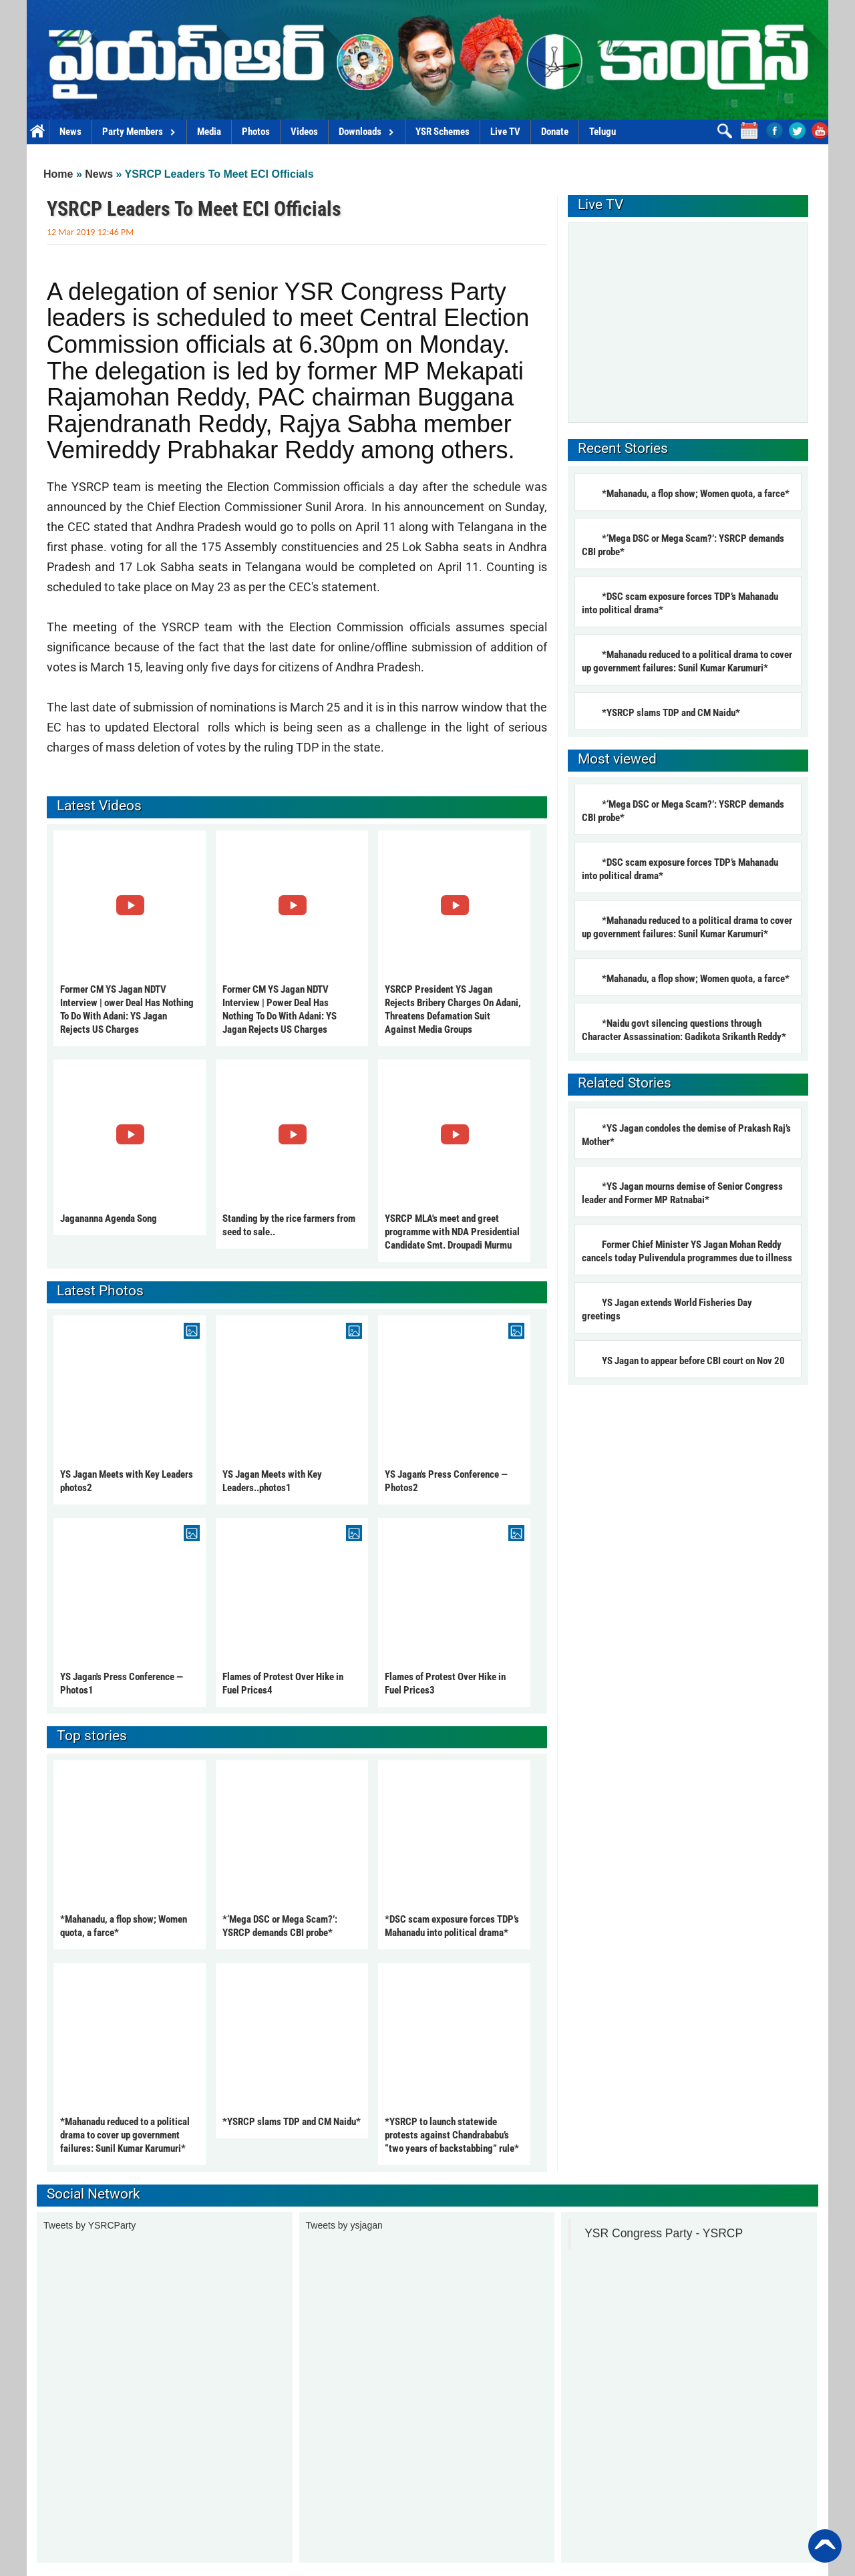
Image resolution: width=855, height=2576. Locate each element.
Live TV (505, 132)
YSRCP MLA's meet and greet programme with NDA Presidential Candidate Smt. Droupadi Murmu (452, 1232)
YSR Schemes (442, 132)
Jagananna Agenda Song (108, 1219)
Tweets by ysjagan (344, 2225)
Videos (304, 132)
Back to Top (825, 2546)
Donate (554, 132)
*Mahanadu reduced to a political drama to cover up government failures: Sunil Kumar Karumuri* (125, 2135)
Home (38, 132)
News (70, 132)
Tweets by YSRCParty (89, 2225)
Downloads (367, 132)
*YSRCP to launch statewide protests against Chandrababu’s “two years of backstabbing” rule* (452, 2135)
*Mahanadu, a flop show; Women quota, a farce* (696, 494)
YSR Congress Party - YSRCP (663, 2233)
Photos (256, 132)
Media (209, 132)
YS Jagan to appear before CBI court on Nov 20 (693, 1361)
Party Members (139, 132)
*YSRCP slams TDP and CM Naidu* (291, 2122)
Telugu (602, 132)
